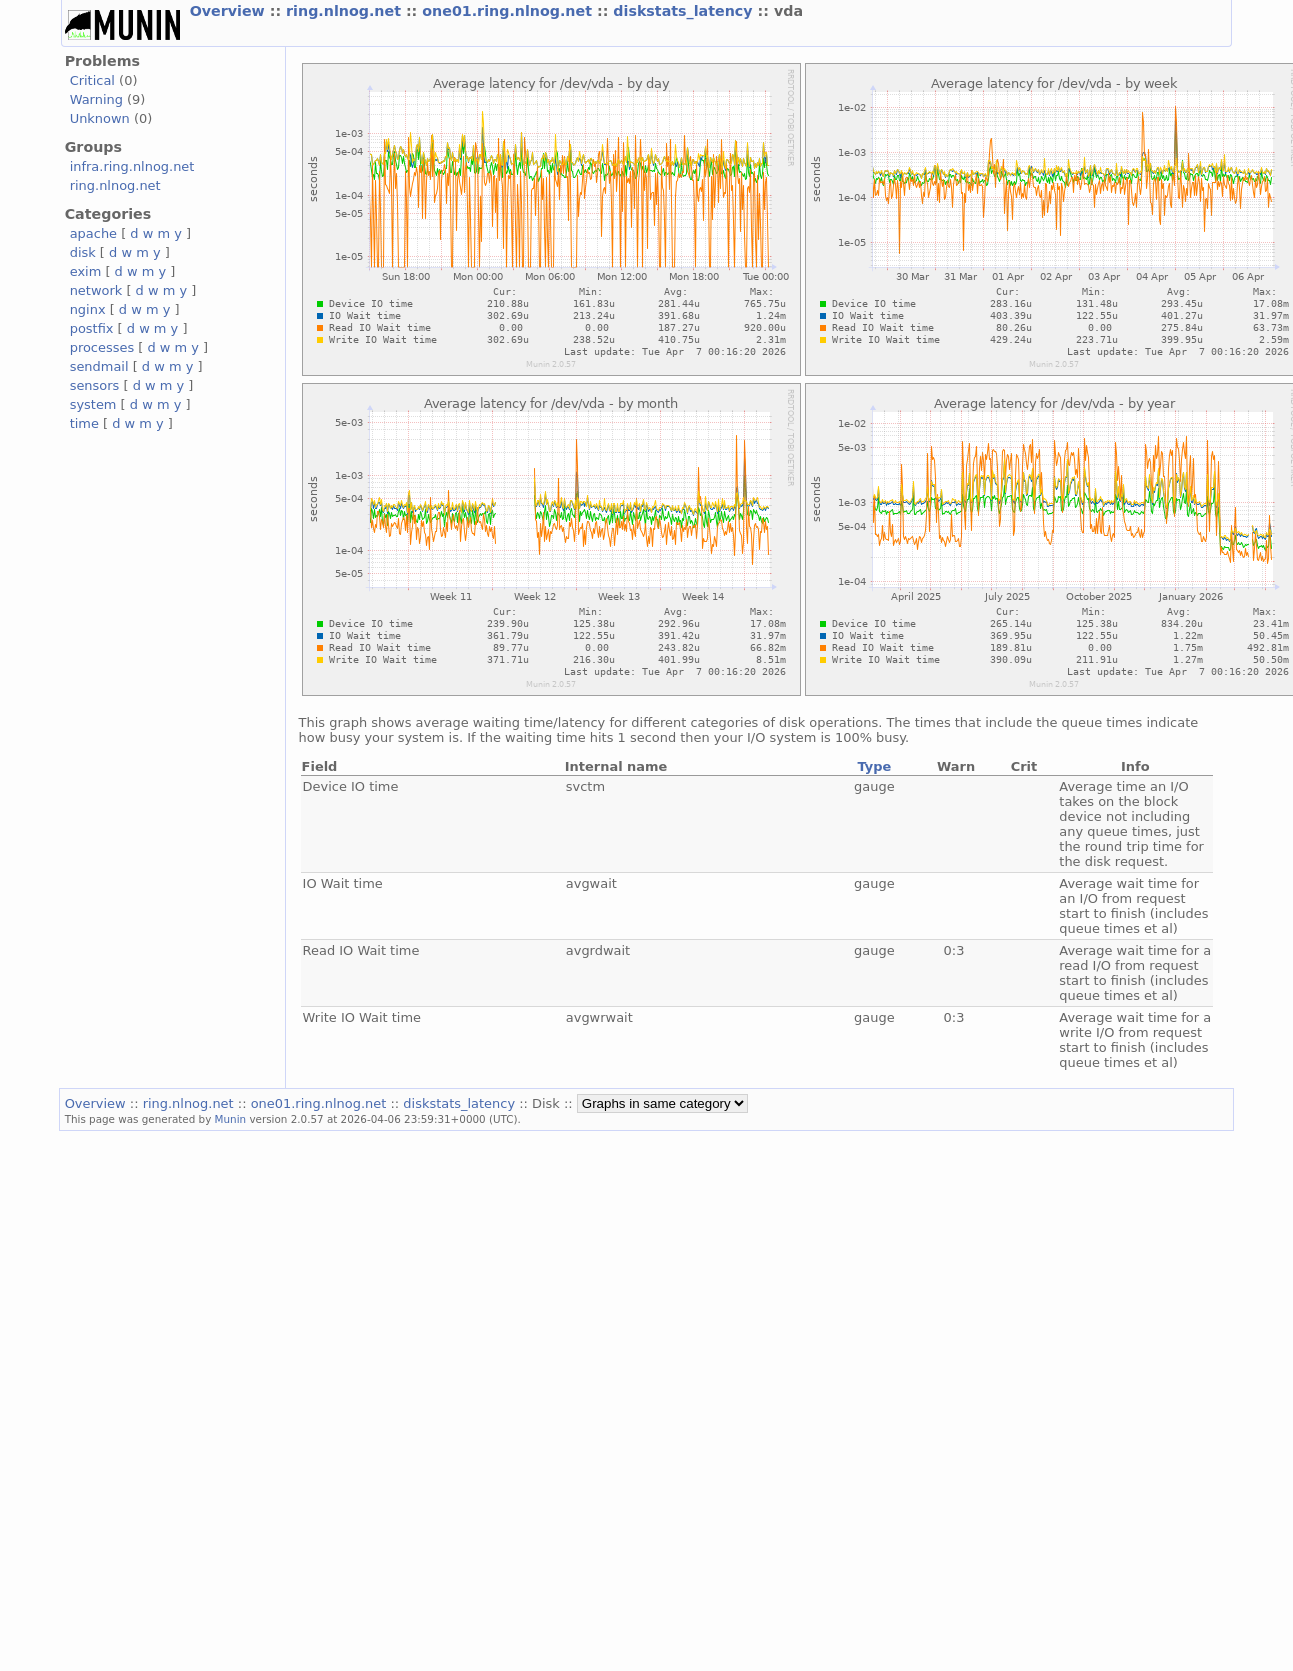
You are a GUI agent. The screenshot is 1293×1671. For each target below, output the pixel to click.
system (93, 404)
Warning (96, 99)
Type (874, 766)
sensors (95, 385)
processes (102, 347)
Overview (230, 11)
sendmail (99, 366)
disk (83, 252)
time (84, 423)
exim (86, 271)
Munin (231, 1119)
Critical (92, 80)
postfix (92, 328)
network (96, 290)
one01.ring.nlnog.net (509, 11)
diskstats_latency (685, 11)
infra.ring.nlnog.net (132, 166)
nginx (88, 309)
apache (93, 233)
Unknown (100, 118)
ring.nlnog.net (346, 11)
